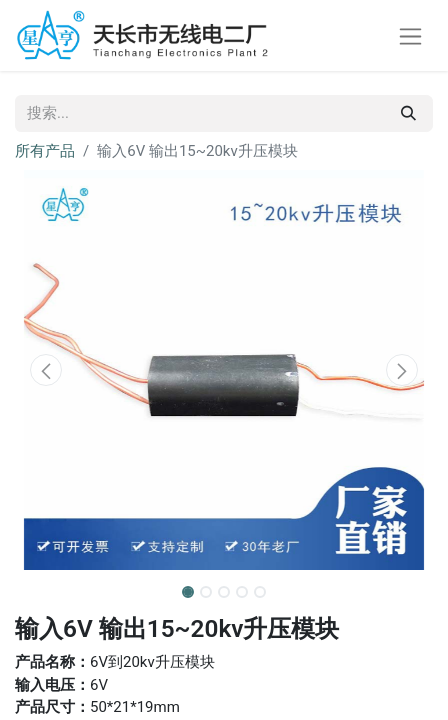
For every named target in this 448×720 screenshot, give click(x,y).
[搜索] (408, 113)
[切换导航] (410, 35)
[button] (46, 370)
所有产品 (45, 151)
